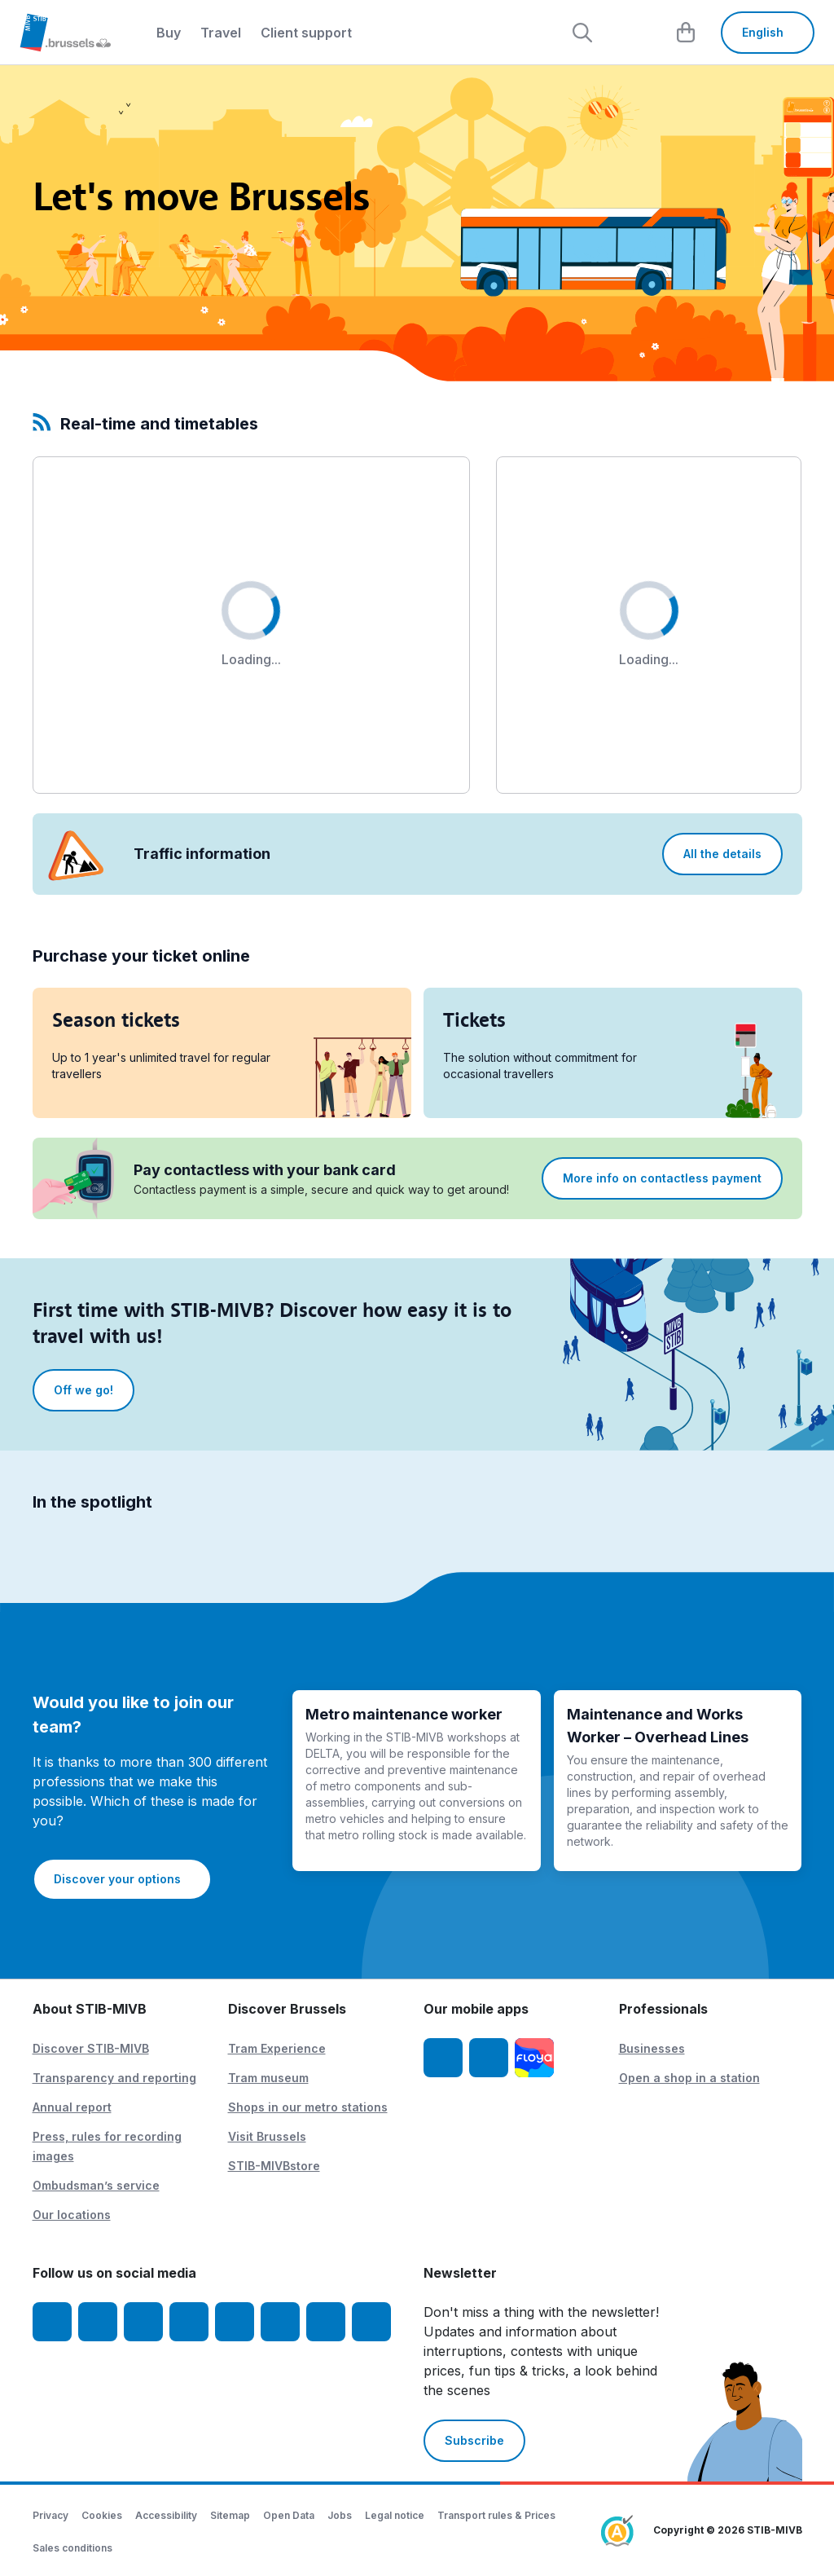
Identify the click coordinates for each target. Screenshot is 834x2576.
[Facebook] (52, 2321)
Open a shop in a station (689, 2078)
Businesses (652, 2048)
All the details (722, 854)
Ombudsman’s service (96, 2185)
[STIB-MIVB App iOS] (443, 2057)
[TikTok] (234, 2321)
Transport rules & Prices (496, 2515)
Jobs (339, 2515)
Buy (168, 32)
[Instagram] (97, 2321)
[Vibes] (280, 2321)
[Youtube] (143, 2321)
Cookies (101, 2515)
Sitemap (230, 2515)
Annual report (72, 2107)
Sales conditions (72, 2548)
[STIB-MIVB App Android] (488, 2057)
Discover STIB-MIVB (91, 2048)
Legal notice (394, 2515)
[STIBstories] (325, 2321)
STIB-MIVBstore (274, 2166)
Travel (220, 32)
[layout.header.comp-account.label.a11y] (634, 32)
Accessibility (166, 2515)
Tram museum (268, 2078)
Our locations (72, 2215)
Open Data (288, 2515)
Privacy (50, 2515)
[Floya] (534, 2057)
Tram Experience (277, 2048)
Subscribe (474, 2440)
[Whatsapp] (371, 2321)
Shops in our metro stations (308, 2107)
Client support (306, 32)
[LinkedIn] (188, 2321)
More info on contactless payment (662, 1178)
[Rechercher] (582, 32)
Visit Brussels (267, 2136)
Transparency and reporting (114, 2078)
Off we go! (83, 1390)
